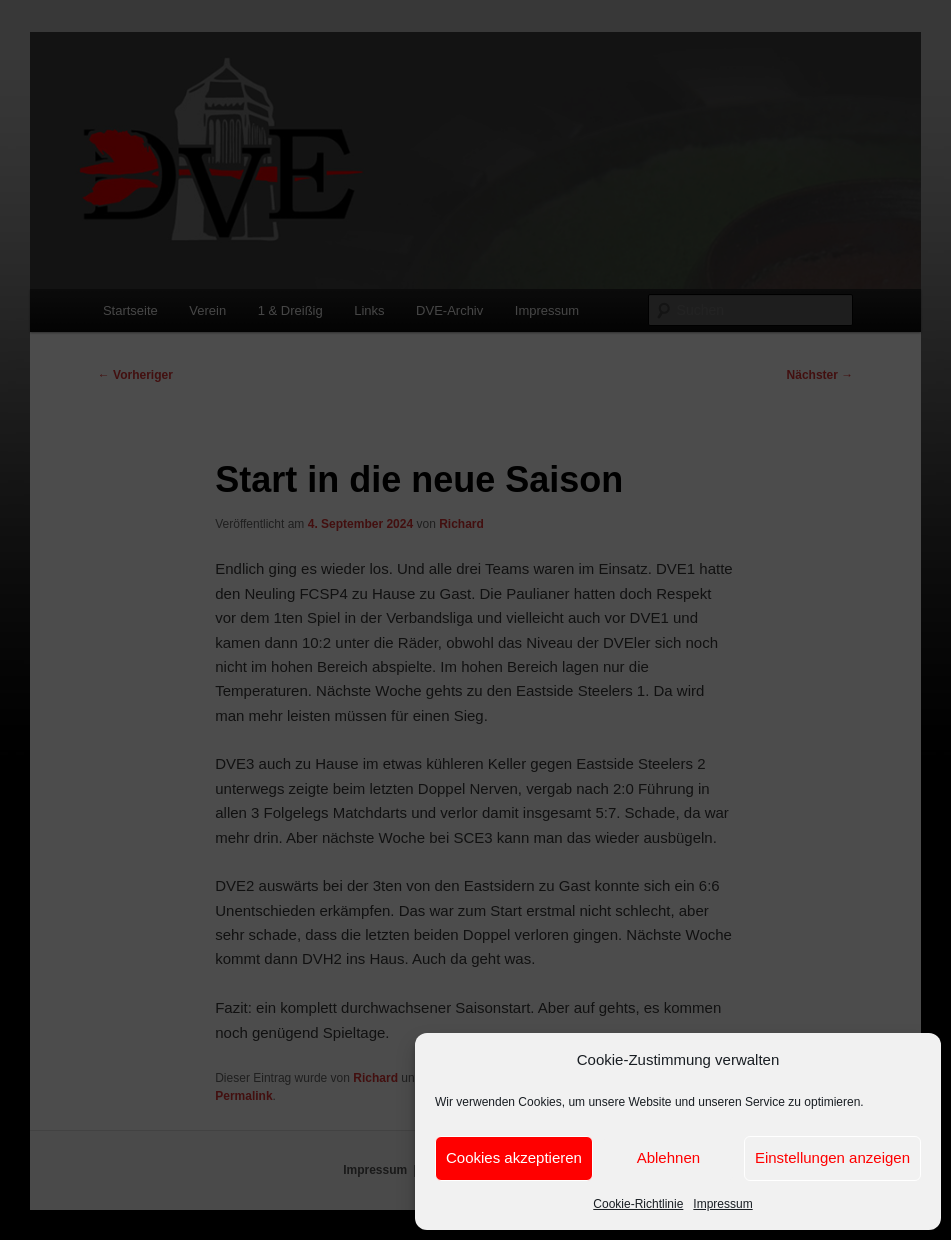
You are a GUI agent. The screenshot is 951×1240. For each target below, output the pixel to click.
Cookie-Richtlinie (638, 1204)
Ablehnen (668, 1157)
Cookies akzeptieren (514, 1157)
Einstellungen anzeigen (832, 1157)
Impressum (722, 1204)
